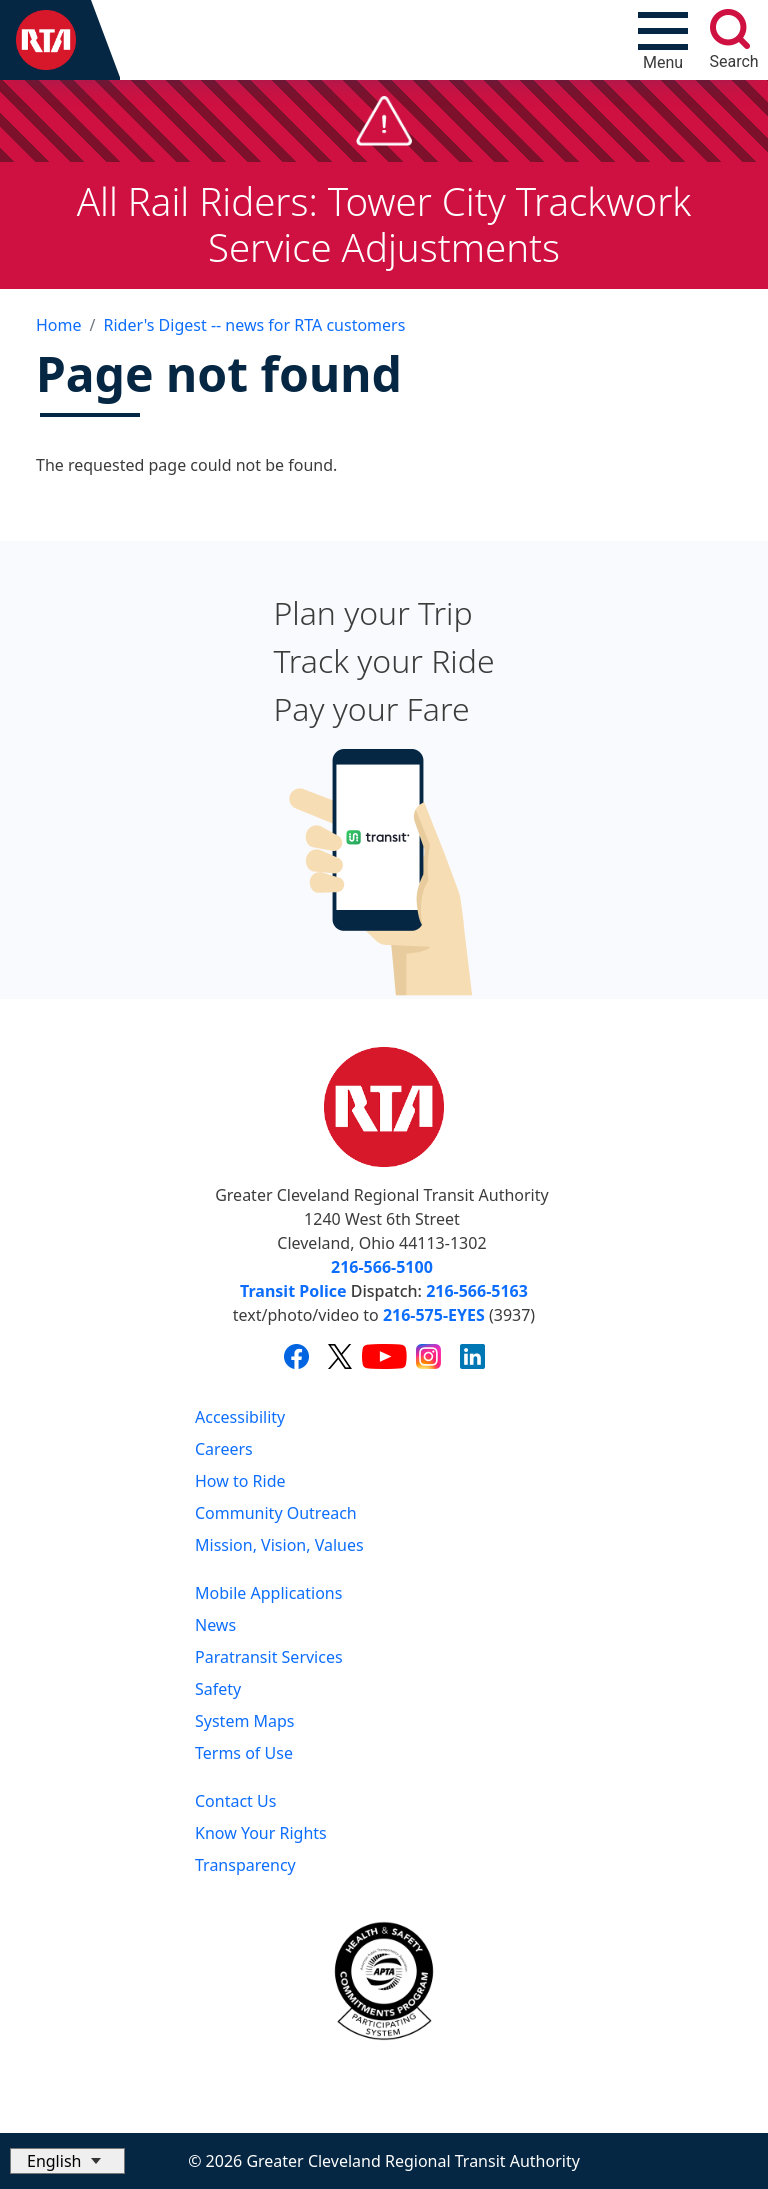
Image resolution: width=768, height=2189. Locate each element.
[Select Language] (67, 2161)
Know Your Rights (261, 1833)
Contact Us (235, 1801)
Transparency (245, 1865)
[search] (730, 29)
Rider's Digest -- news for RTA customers (254, 325)
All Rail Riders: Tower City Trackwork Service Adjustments (384, 224)
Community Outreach (276, 1513)
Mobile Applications (268, 1593)
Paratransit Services (269, 1657)
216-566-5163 (477, 1291)
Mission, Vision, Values (279, 1545)
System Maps (245, 1721)
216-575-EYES (434, 1315)
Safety (218, 1689)
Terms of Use (244, 1753)
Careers (224, 1449)
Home (59, 325)
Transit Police (293, 1291)
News (215, 1625)
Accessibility (240, 1417)
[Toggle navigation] (663, 40)
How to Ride (240, 1481)
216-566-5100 (382, 1267)
